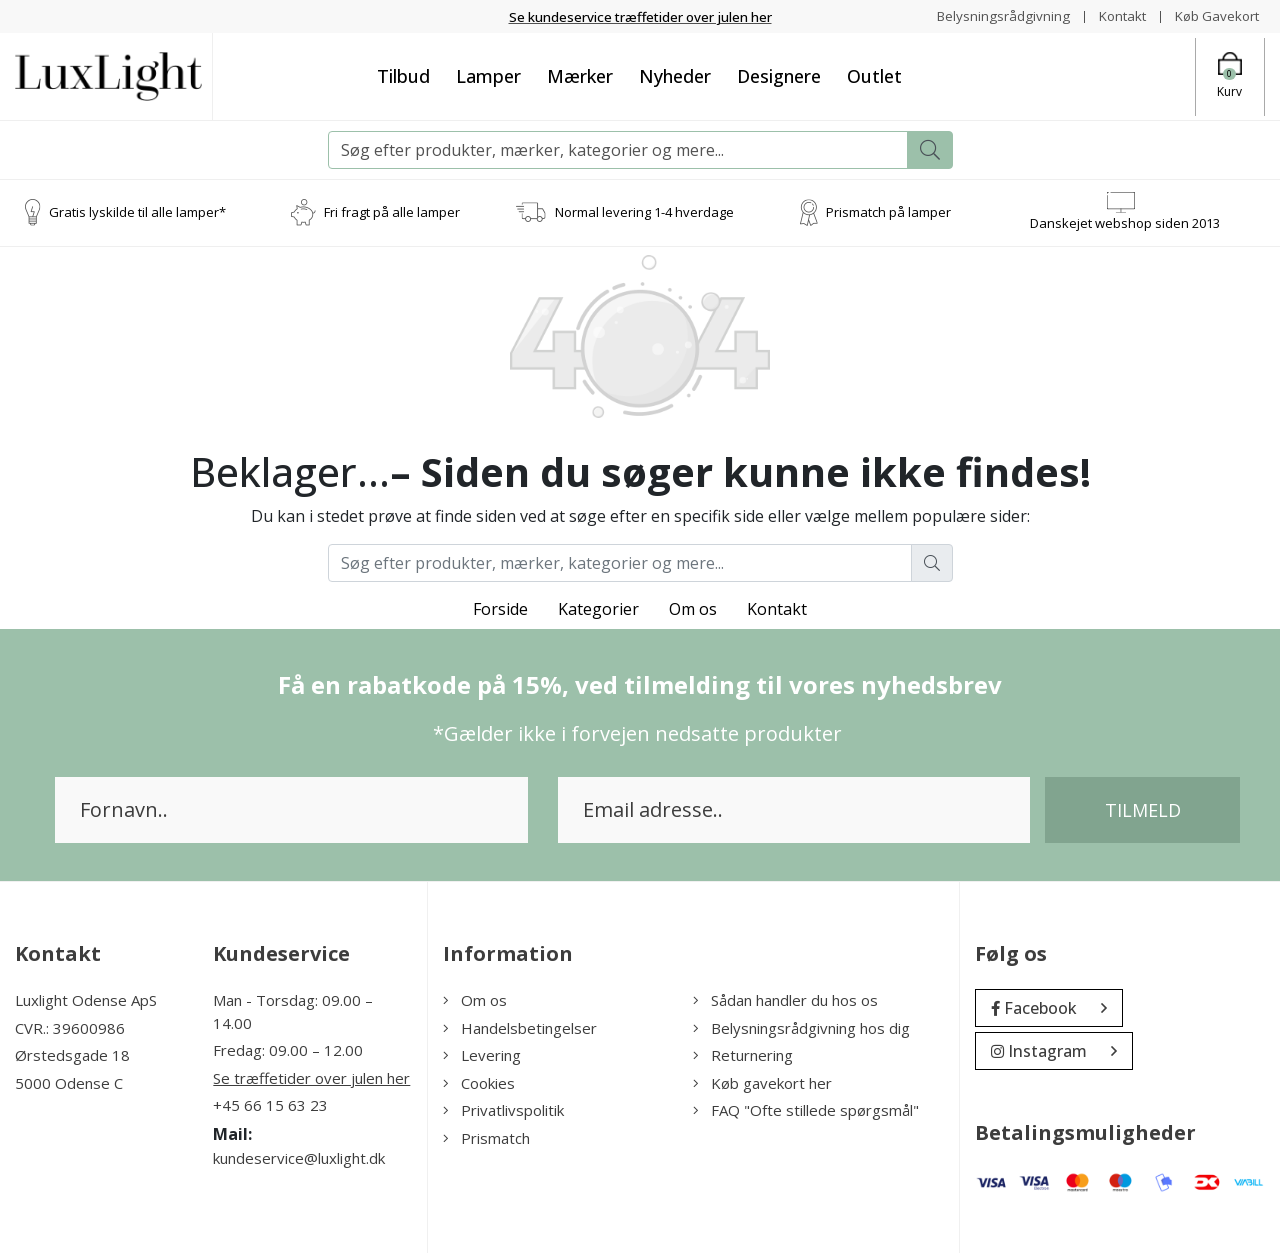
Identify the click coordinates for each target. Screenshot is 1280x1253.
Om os (693, 609)
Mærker (580, 76)
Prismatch (486, 1138)
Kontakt (1115, 15)
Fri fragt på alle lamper (392, 212)
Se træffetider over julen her (311, 1078)
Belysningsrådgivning (993, 15)
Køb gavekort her (762, 1083)
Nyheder (675, 76)
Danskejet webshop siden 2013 (1125, 223)
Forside (500, 609)
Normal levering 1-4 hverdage (644, 212)
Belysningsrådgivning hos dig (801, 1028)
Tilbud (403, 76)
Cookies (479, 1083)
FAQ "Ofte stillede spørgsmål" (806, 1110)
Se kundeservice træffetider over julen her (640, 16)
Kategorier (598, 609)
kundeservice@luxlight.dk (299, 1158)
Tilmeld (1143, 810)
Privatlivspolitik (503, 1110)
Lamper (488, 76)
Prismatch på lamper (888, 212)
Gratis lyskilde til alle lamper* (137, 212)
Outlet (874, 76)
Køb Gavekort (1214, 15)
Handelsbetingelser (520, 1028)
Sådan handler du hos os (785, 1000)
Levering (482, 1055)
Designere (779, 76)
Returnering (743, 1055)
